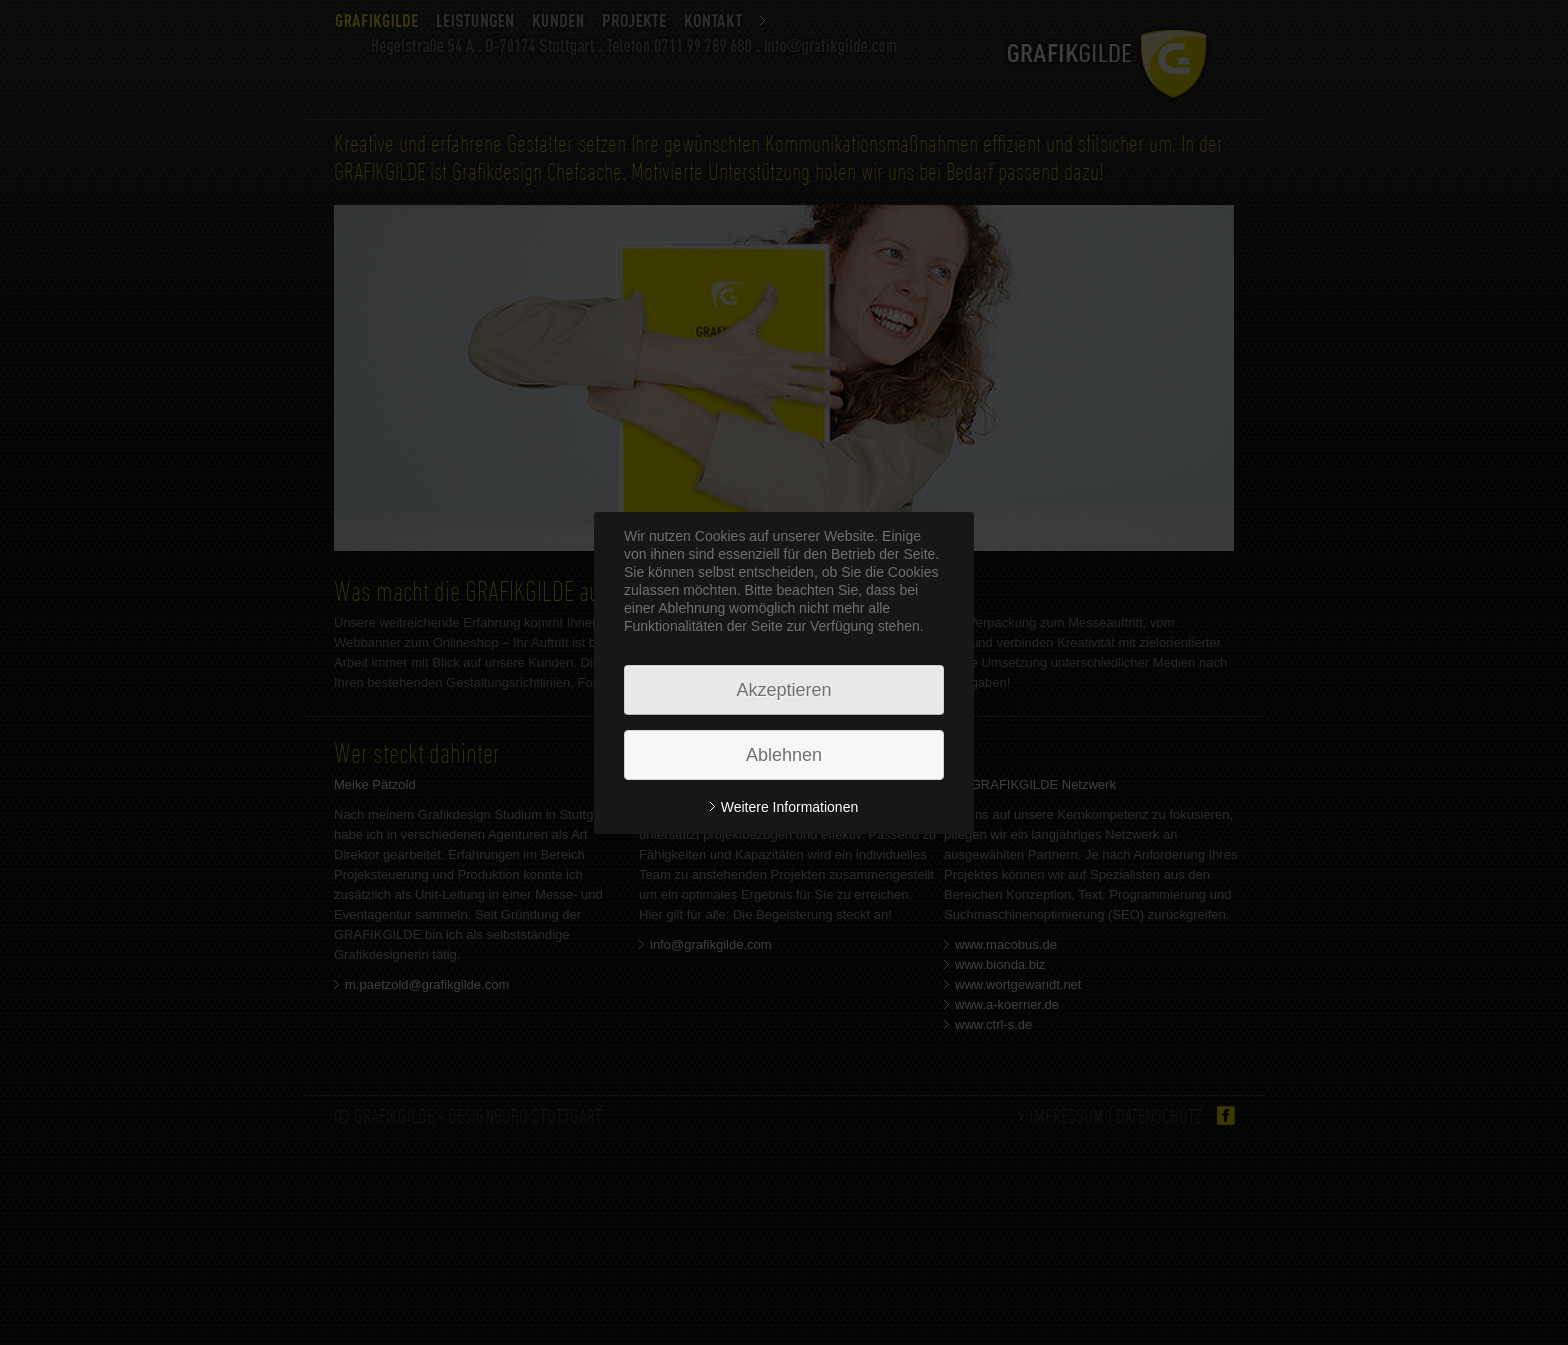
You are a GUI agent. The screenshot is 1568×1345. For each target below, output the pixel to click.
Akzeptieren (783, 690)
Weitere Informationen (789, 807)
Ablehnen (784, 755)
